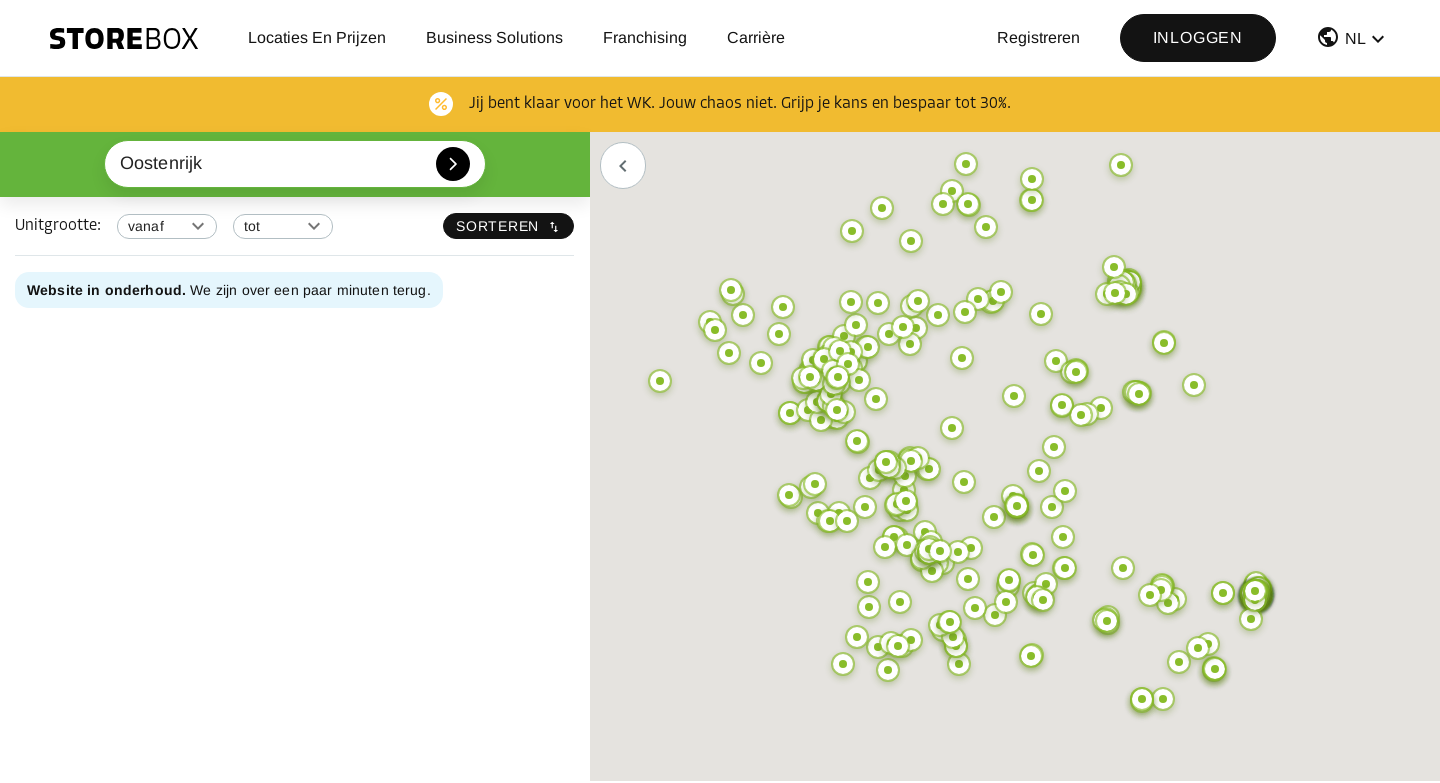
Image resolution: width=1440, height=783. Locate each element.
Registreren (1038, 37)
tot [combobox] (252, 226)
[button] (1353, 41)
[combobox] (295, 164)
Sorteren (508, 226)
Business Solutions (494, 37)
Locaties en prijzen (317, 37)
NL (1355, 38)
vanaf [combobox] (146, 226)
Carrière (756, 37)
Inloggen (1198, 37)
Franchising (645, 37)
